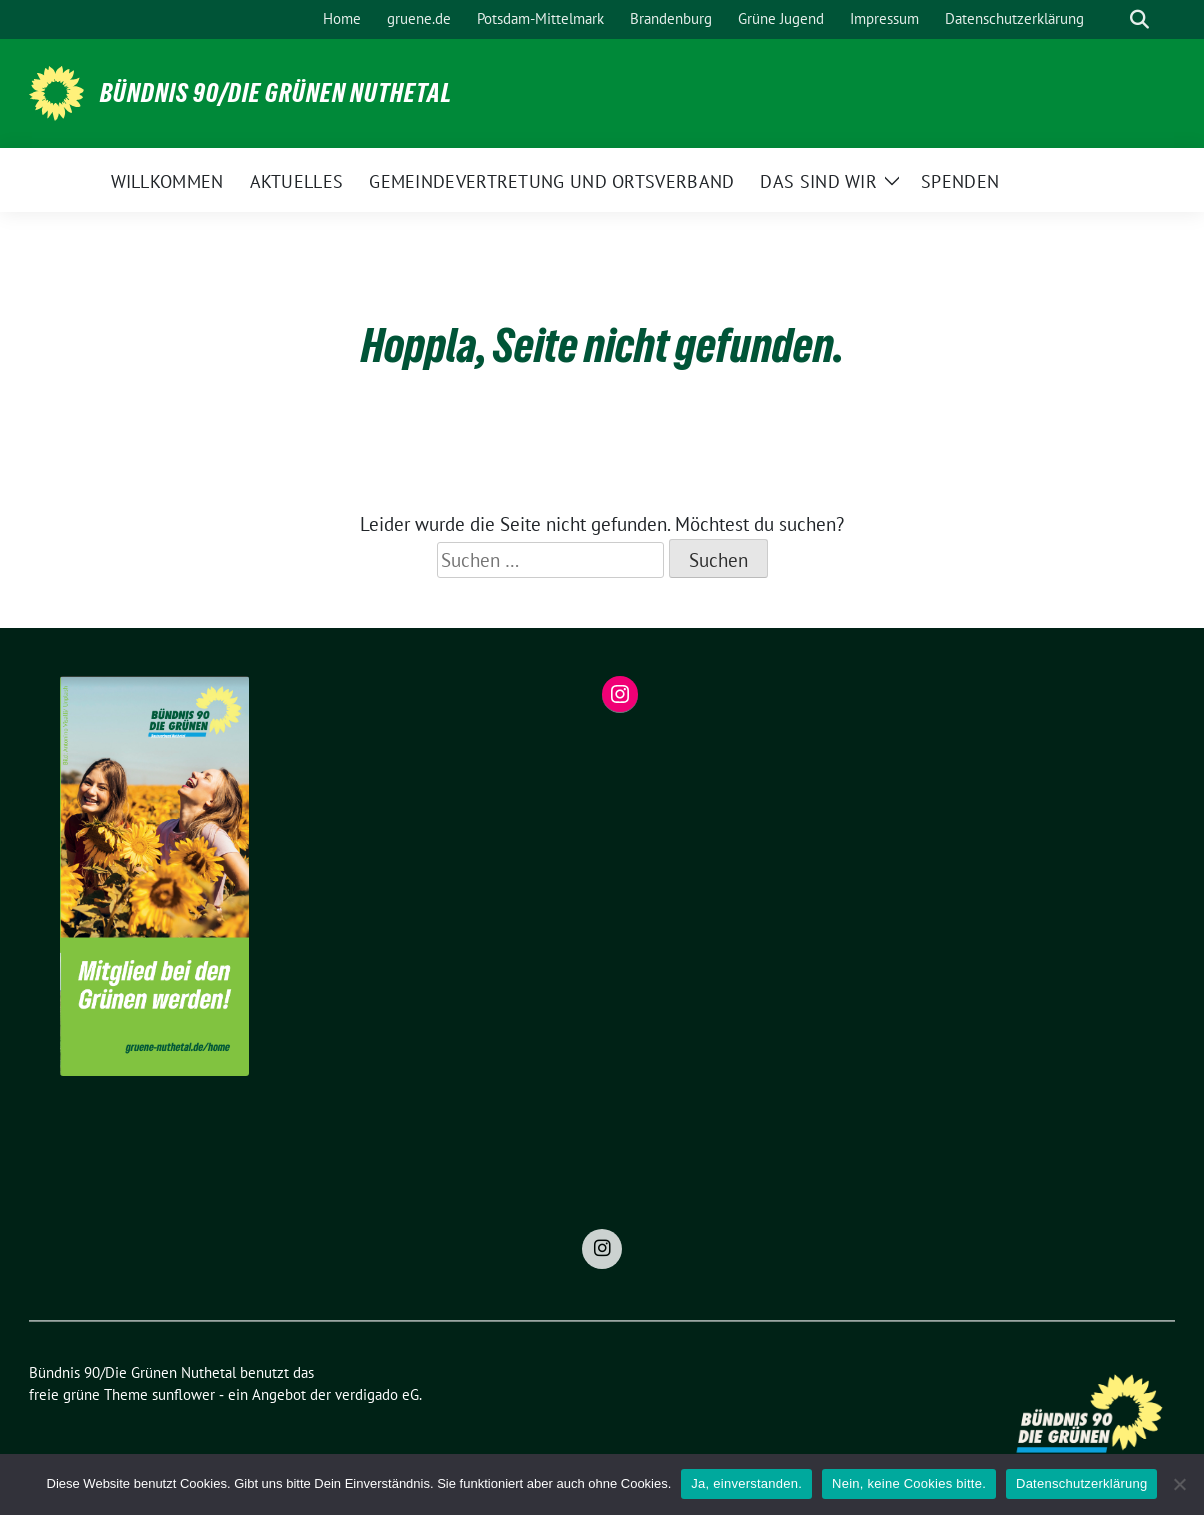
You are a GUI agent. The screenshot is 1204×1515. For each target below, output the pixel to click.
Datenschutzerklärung (1081, 1483)
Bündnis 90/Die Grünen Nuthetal (276, 93)
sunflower (183, 1394)
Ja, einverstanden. (746, 1483)
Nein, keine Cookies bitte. (909, 1483)
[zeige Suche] (1139, 19)
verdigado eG (377, 1394)
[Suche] (1111, 19)
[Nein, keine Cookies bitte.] (1179, 1484)
